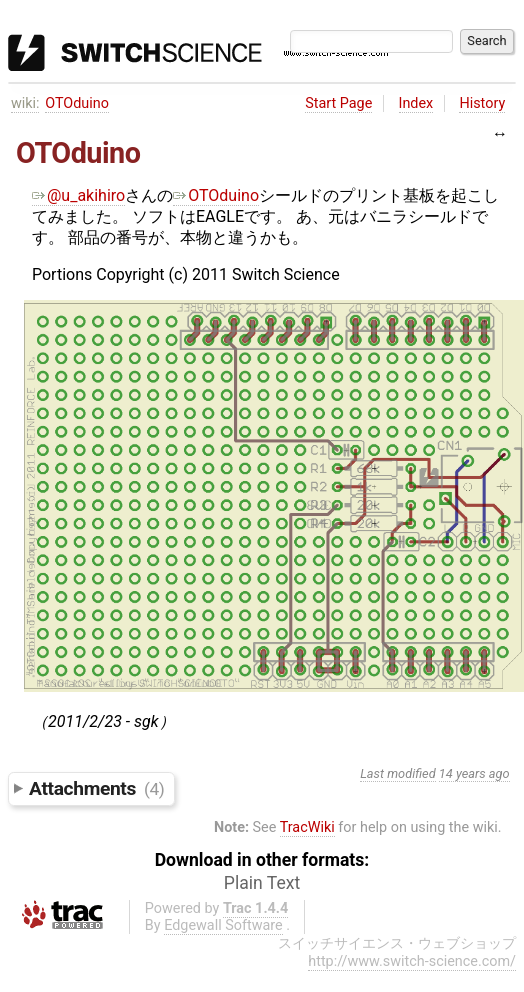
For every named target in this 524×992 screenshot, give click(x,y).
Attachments (96, 788)
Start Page (338, 103)
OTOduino (77, 103)
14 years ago (474, 773)
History (482, 103)
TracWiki (307, 827)
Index (416, 103)
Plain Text (262, 883)
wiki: (25, 103)
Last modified (398, 773)
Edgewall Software (223, 925)
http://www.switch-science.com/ (412, 961)
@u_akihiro (78, 195)
